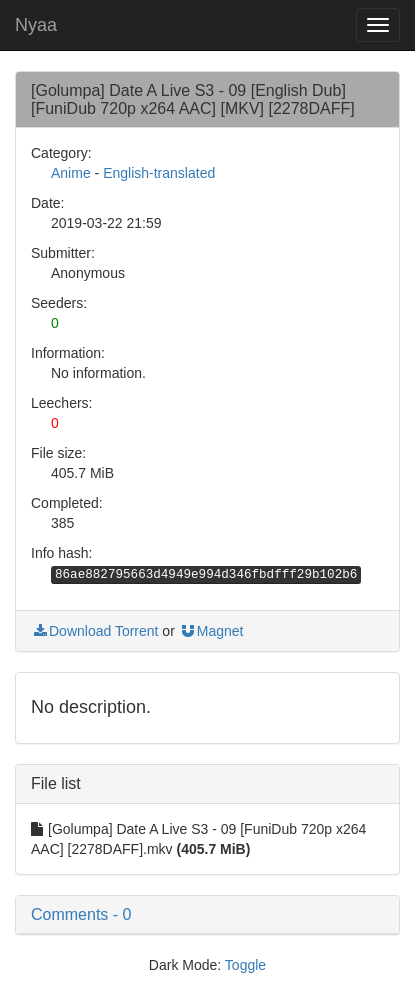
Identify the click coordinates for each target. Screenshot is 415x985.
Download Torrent (94, 631)
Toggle (245, 965)
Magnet (211, 631)
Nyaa (36, 25)
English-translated (159, 173)
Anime (71, 173)
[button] (207, 915)
